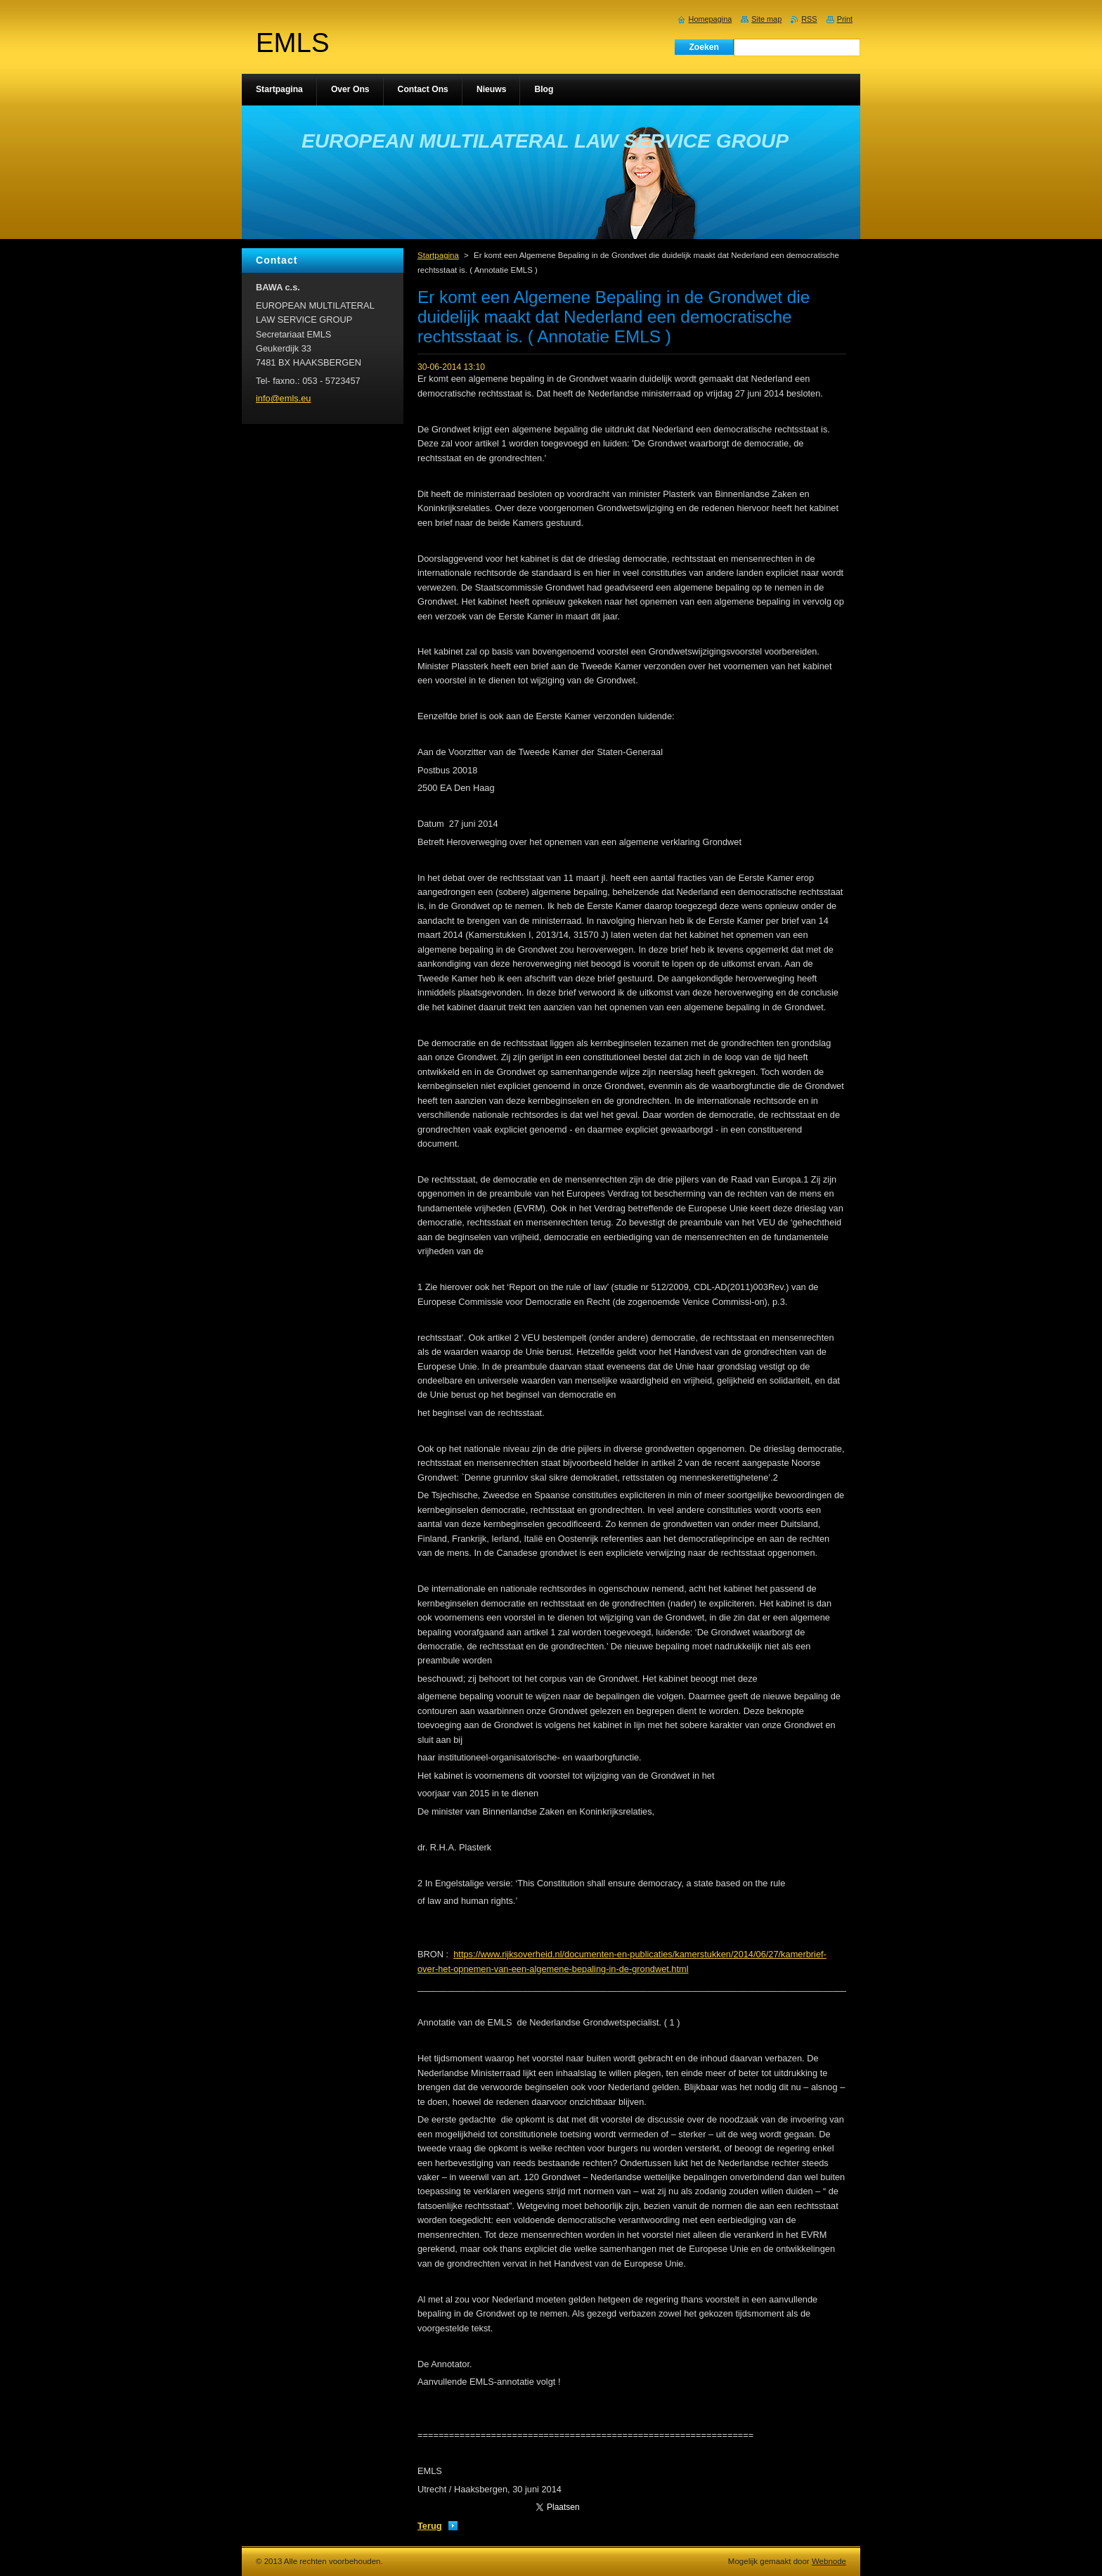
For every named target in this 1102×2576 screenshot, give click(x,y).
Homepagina (710, 19)
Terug (429, 2525)
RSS (809, 19)
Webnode (829, 2561)
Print (845, 19)
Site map (766, 19)
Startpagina (438, 255)
